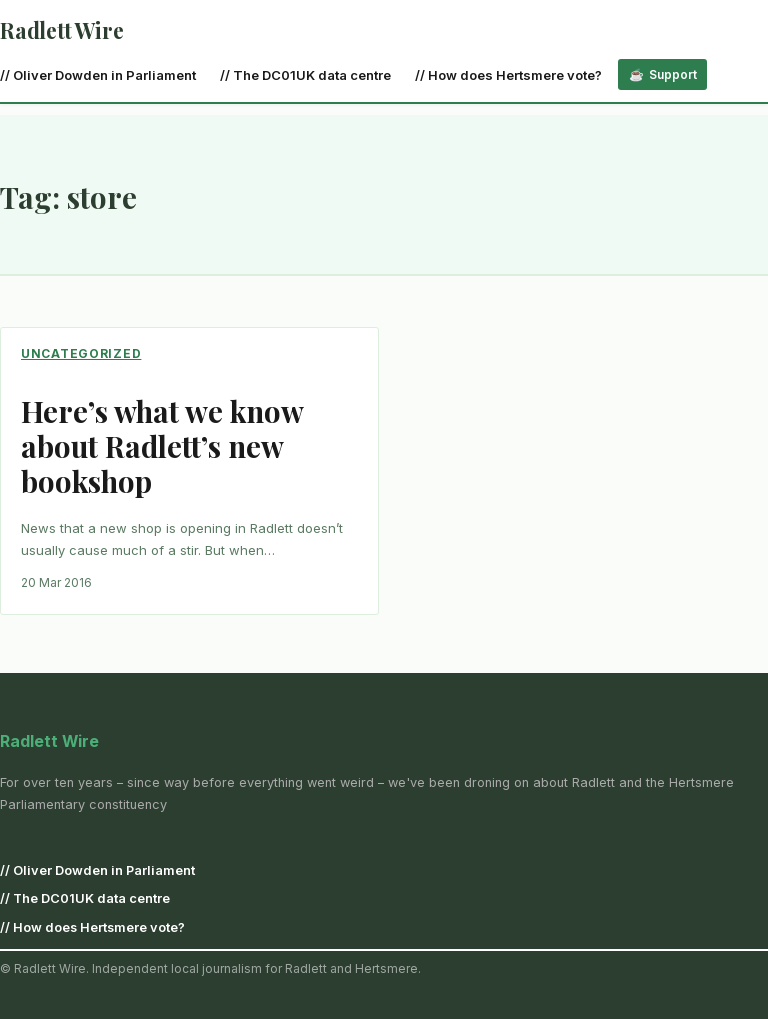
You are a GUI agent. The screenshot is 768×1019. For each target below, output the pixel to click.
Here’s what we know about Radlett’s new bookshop (162, 445)
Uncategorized (81, 353)
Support (673, 74)
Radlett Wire (61, 30)
